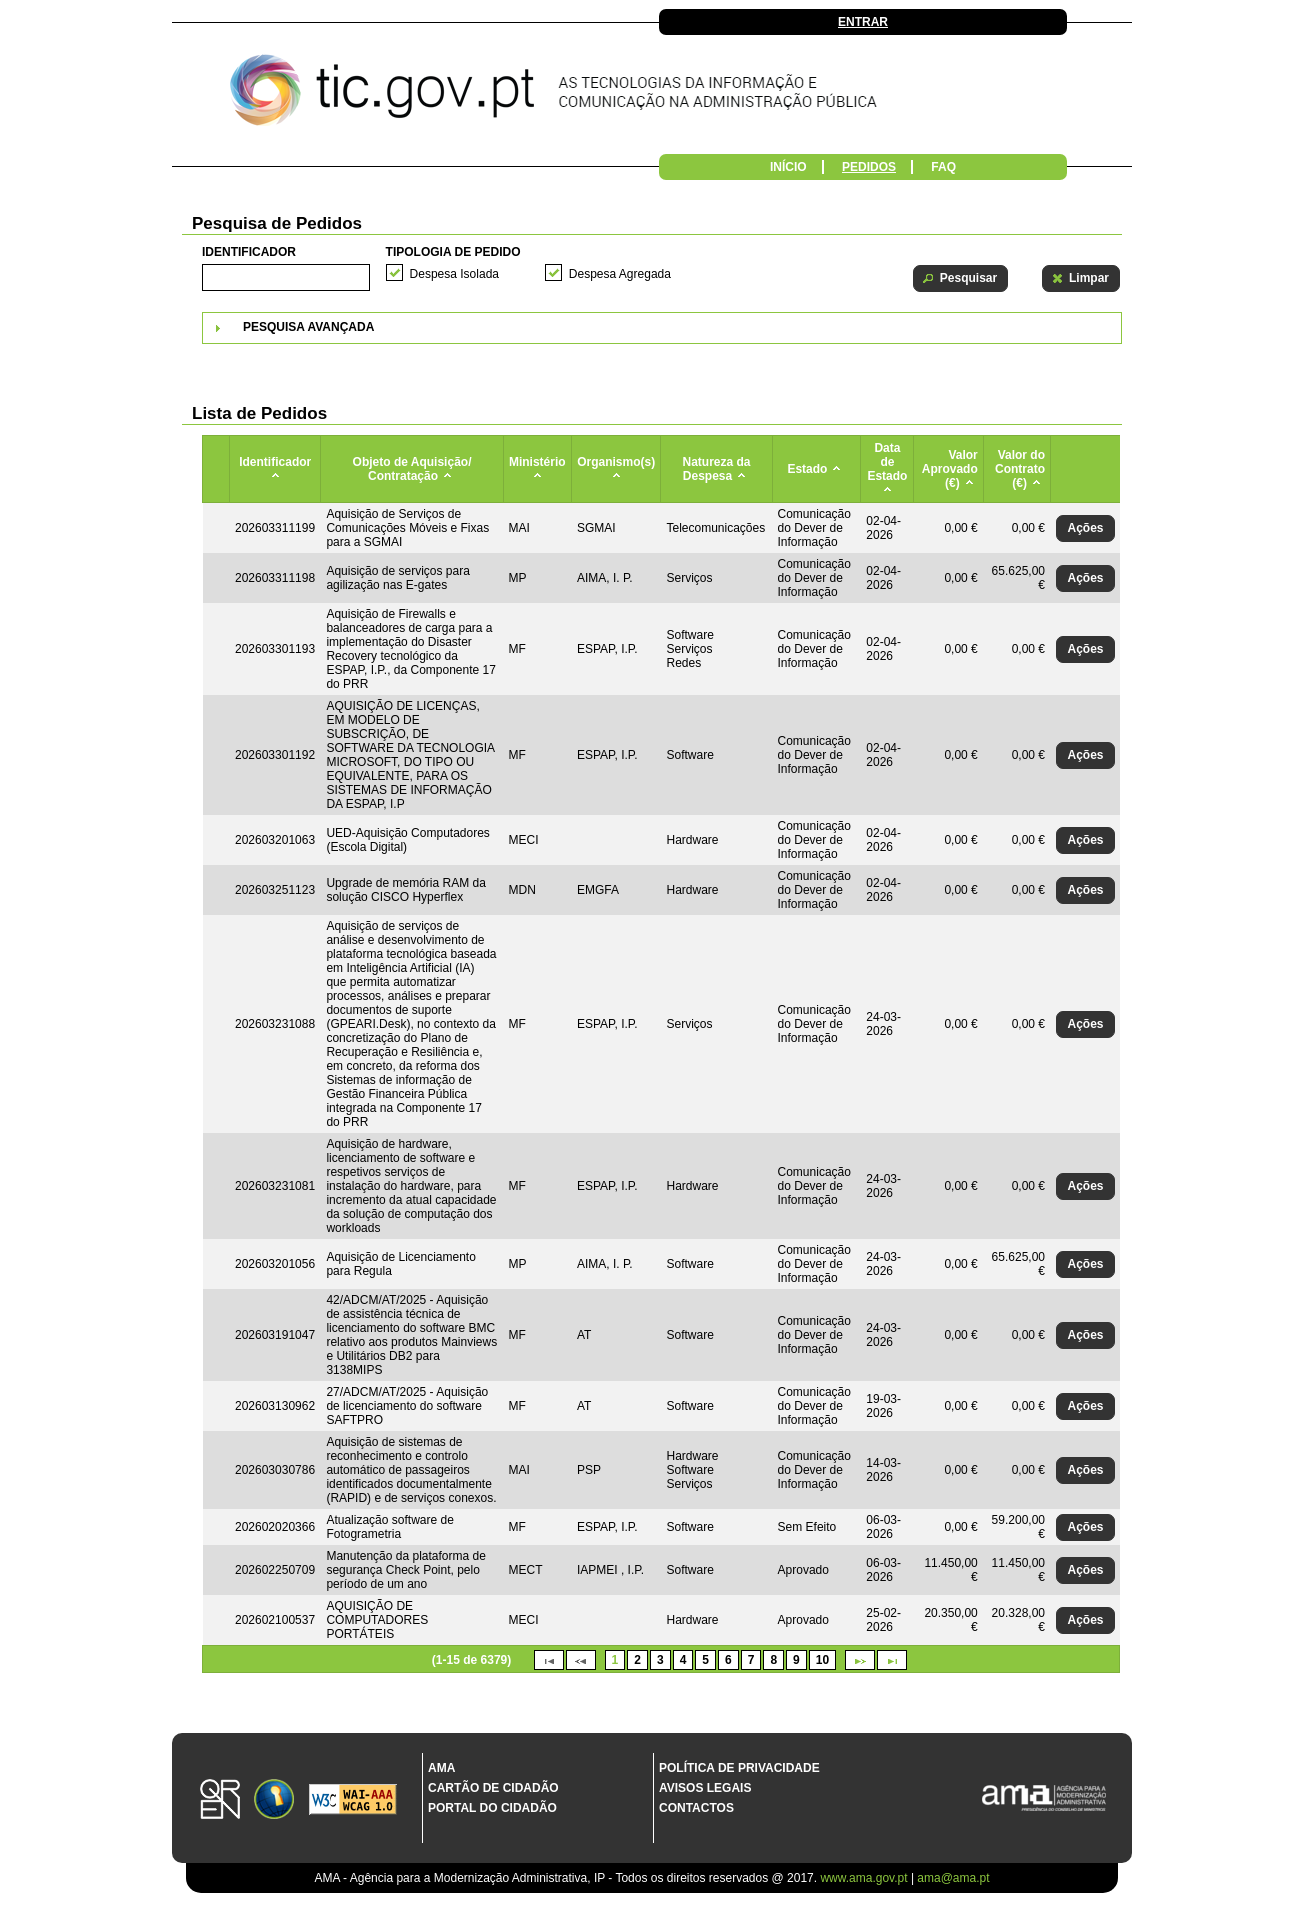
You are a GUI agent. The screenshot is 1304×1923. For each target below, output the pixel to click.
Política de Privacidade (739, 1768)
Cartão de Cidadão (493, 1788)
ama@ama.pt (953, 1878)
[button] (960, 278)
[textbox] (286, 277)
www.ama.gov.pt (865, 1878)
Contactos (696, 1808)
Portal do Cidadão (492, 1808)
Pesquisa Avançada (308, 327)
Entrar (863, 22)
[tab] (662, 328)
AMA (441, 1768)
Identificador (249, 252)
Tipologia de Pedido (453, 252)
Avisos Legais (705, 1788)
